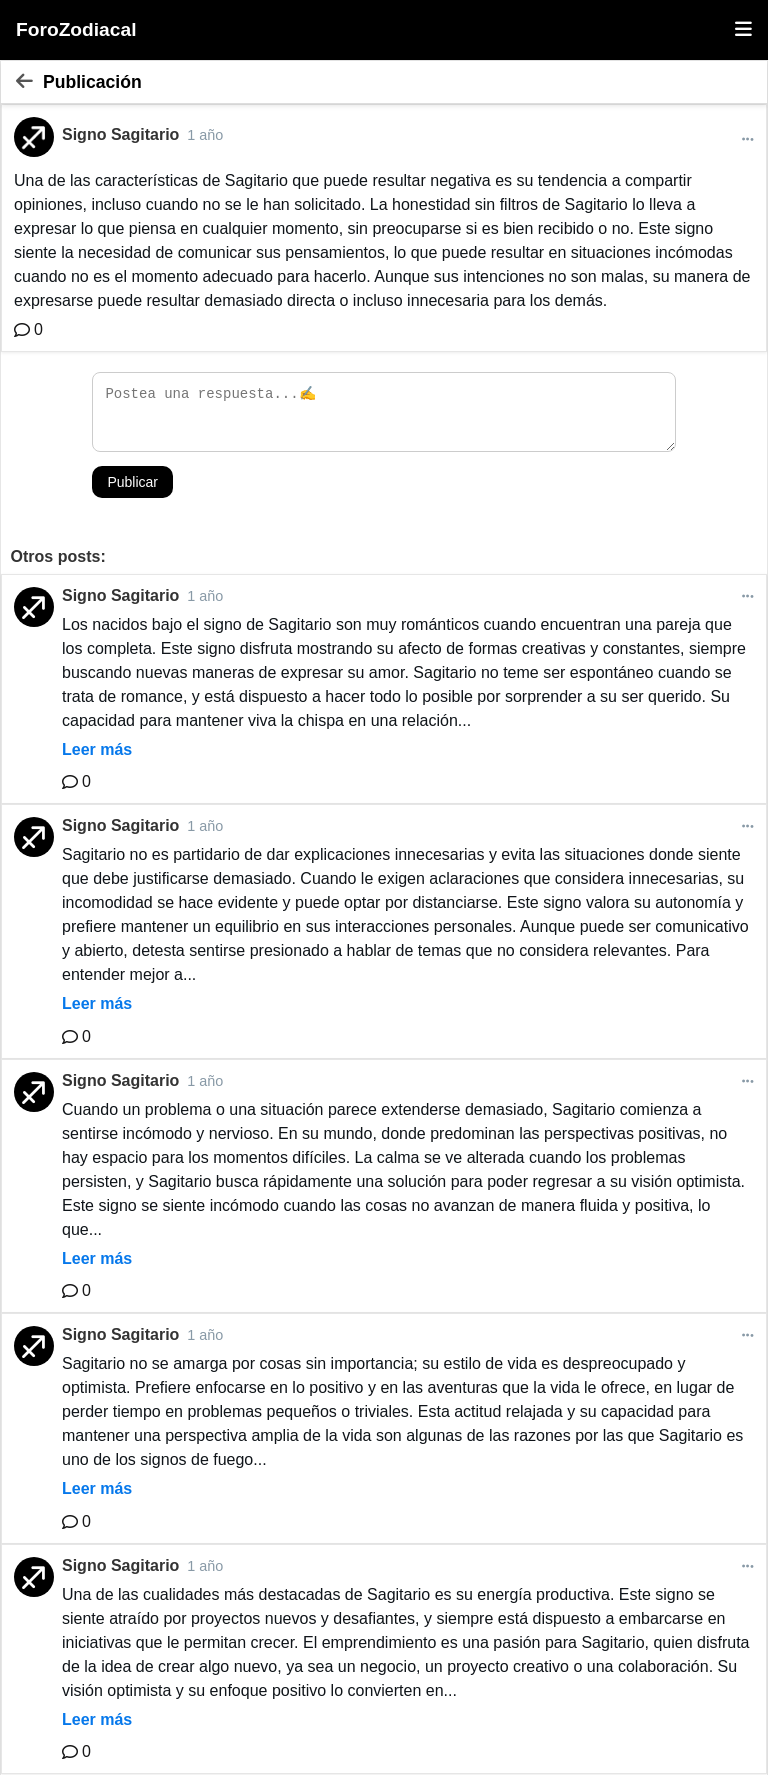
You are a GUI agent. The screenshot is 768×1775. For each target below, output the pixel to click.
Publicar (132, 482)
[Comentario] (28, 330)
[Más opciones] (748, 139)
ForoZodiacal (76, 29)
